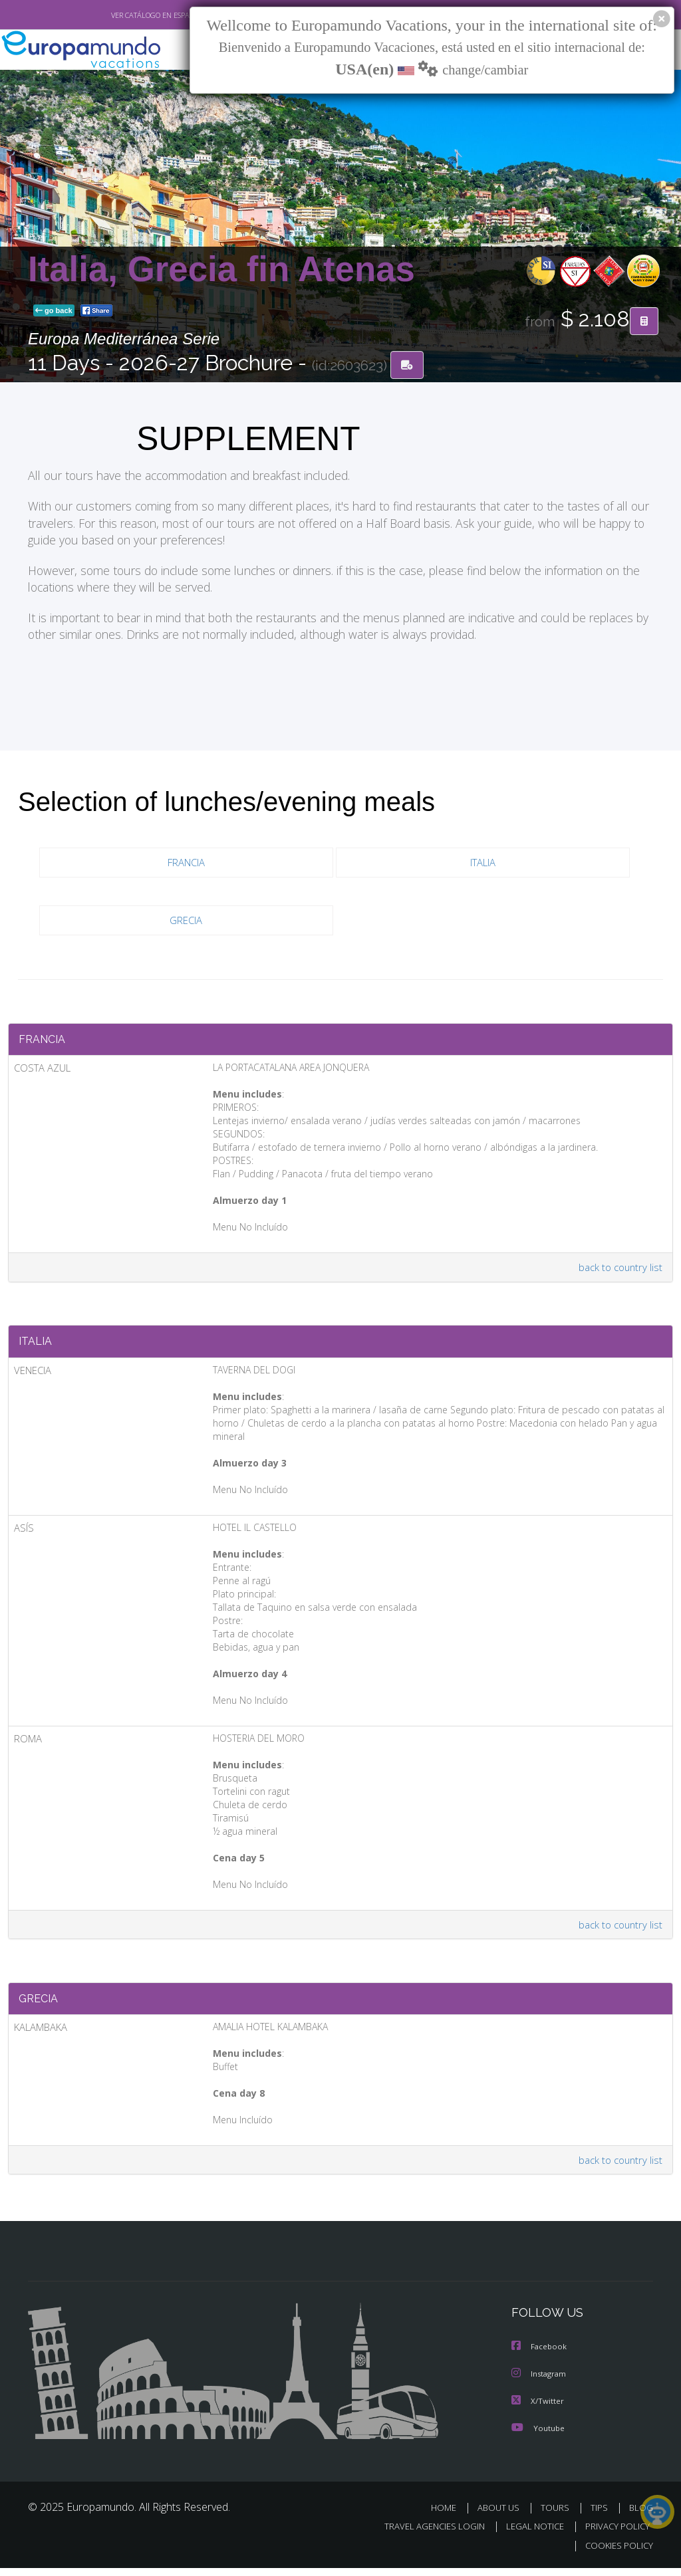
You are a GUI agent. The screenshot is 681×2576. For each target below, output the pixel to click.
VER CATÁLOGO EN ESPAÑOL (127, 15)
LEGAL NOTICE (528, 2535)
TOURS (558, 2516)
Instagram (540, 2384)
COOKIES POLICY (616, 2554)
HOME (449, 2516)
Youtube (538, 2437)
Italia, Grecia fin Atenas (221, 269)
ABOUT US (502, 2516)
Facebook (540, 2357)
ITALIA (483, 863)
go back (53, 311)
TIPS (601, 2516)
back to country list (619, 1270)
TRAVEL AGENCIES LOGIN (424, 2535)
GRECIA (186, 921)
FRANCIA (186, 863)
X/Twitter (538, 2410)
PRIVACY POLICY (614, 2535)
